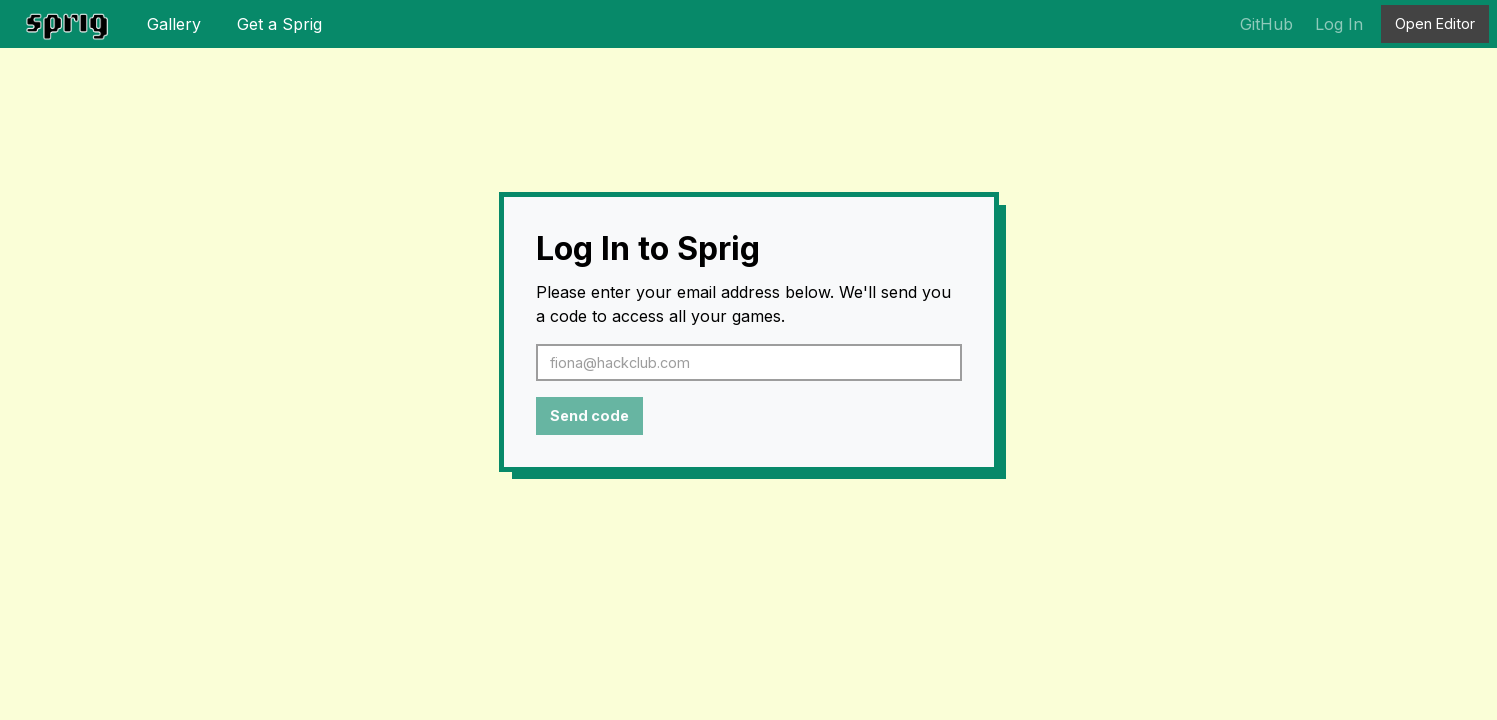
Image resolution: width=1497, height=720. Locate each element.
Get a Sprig (279, 24)
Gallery (174, 24)
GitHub (1266, 24)
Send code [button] (589, 415)
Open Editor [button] (1435, 23)
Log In (1339, 24)
